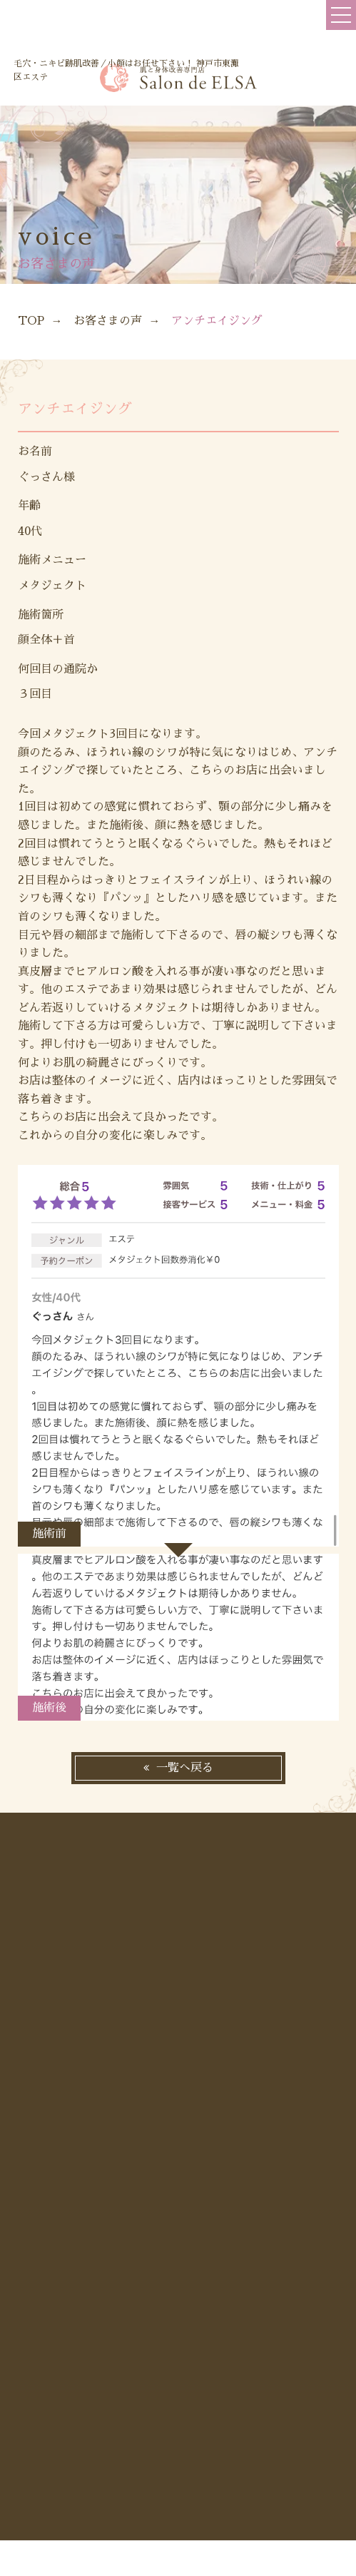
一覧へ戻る (184, 1767)
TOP (31, 321)
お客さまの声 (107, 321)
